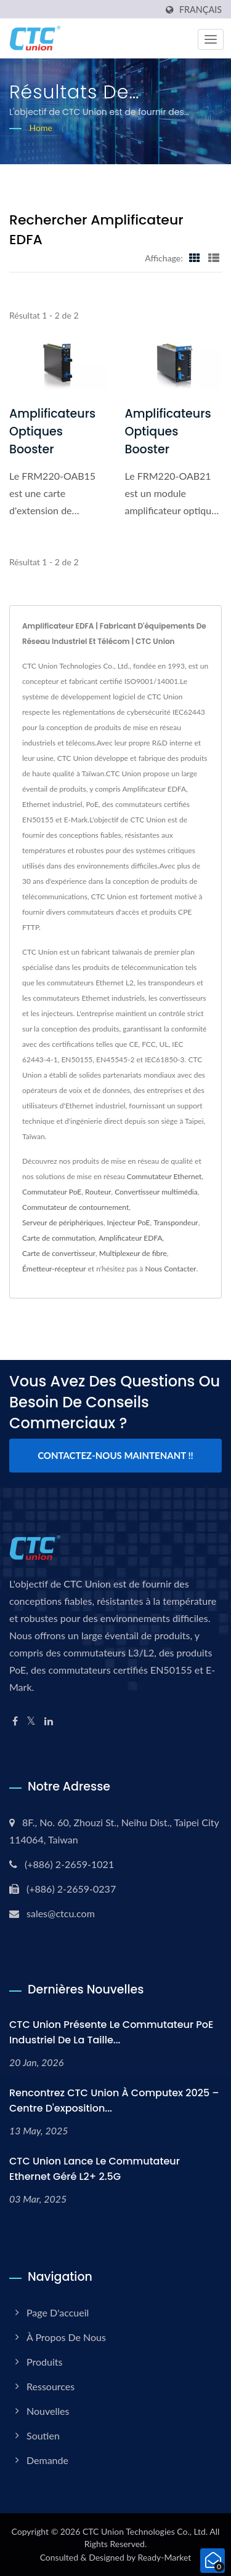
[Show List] (214, 258)
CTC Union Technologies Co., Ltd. (145, 2531)
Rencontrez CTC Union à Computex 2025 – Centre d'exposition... (114, 2100)
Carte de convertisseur (58, 1253)
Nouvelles (47, 2411)
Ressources (50, 2386)
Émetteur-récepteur (54, 1268)
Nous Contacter (170, 1268)
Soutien (43, 2435)
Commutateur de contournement (75, 1207)
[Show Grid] (195, 258)
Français (200, 10)
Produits (44, 2361)
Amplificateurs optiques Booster (52, 431)
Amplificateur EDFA (131, 1237)
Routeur (98, 1191)
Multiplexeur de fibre (133, 1253)
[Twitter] (31, 1721)
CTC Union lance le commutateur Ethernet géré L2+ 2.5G (94, 2169)
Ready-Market (165, 2557)
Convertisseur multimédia (156, 1191)
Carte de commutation (58, 1237)
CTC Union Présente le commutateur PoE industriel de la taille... (111, 2032)
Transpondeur (175, 1222)
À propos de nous (66, 2337)
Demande (47, 2460)
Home (41, 127)
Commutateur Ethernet (164, 1176)
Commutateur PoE (51, 1191)
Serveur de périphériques (62, 1222)
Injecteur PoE (128, 1222)
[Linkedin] (48, 1721)
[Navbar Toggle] (211, 39)
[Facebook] (15, 1721)
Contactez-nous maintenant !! (115, 1455)
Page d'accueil (57, 2312)
